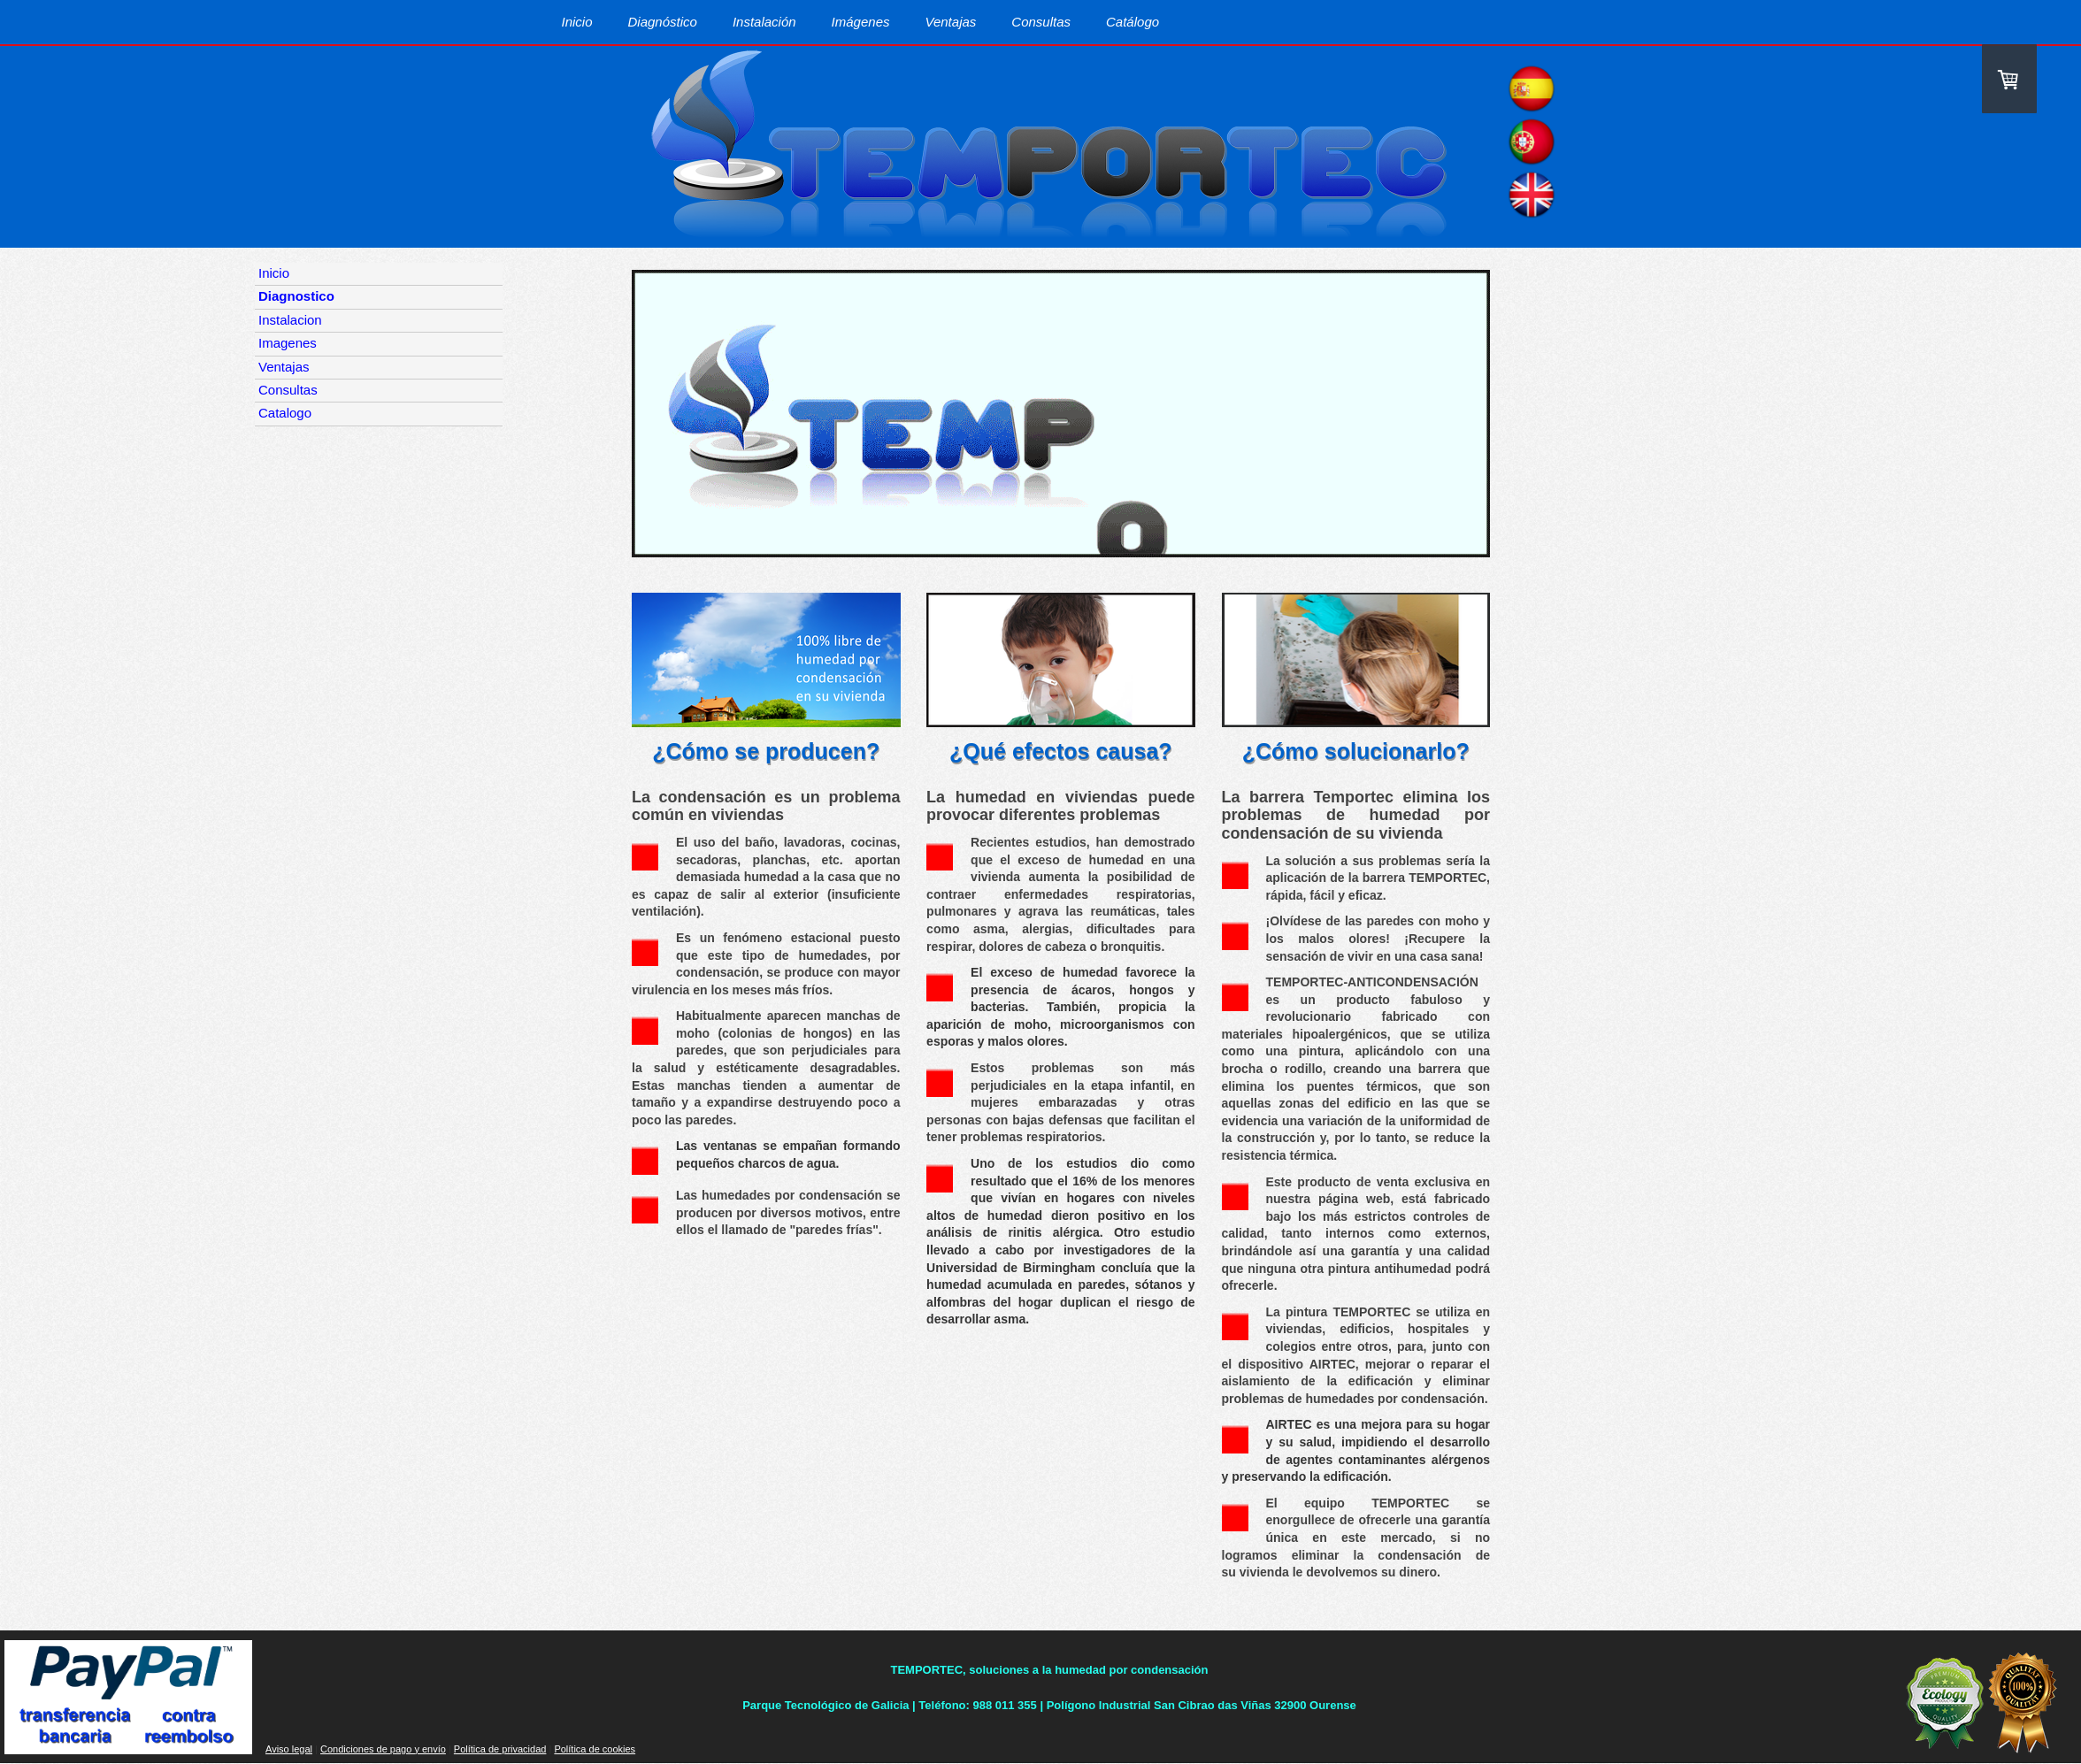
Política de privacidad (500, 1749)
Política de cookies (594, 1749)
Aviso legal (288, 1749)
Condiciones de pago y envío (383, 1749)
